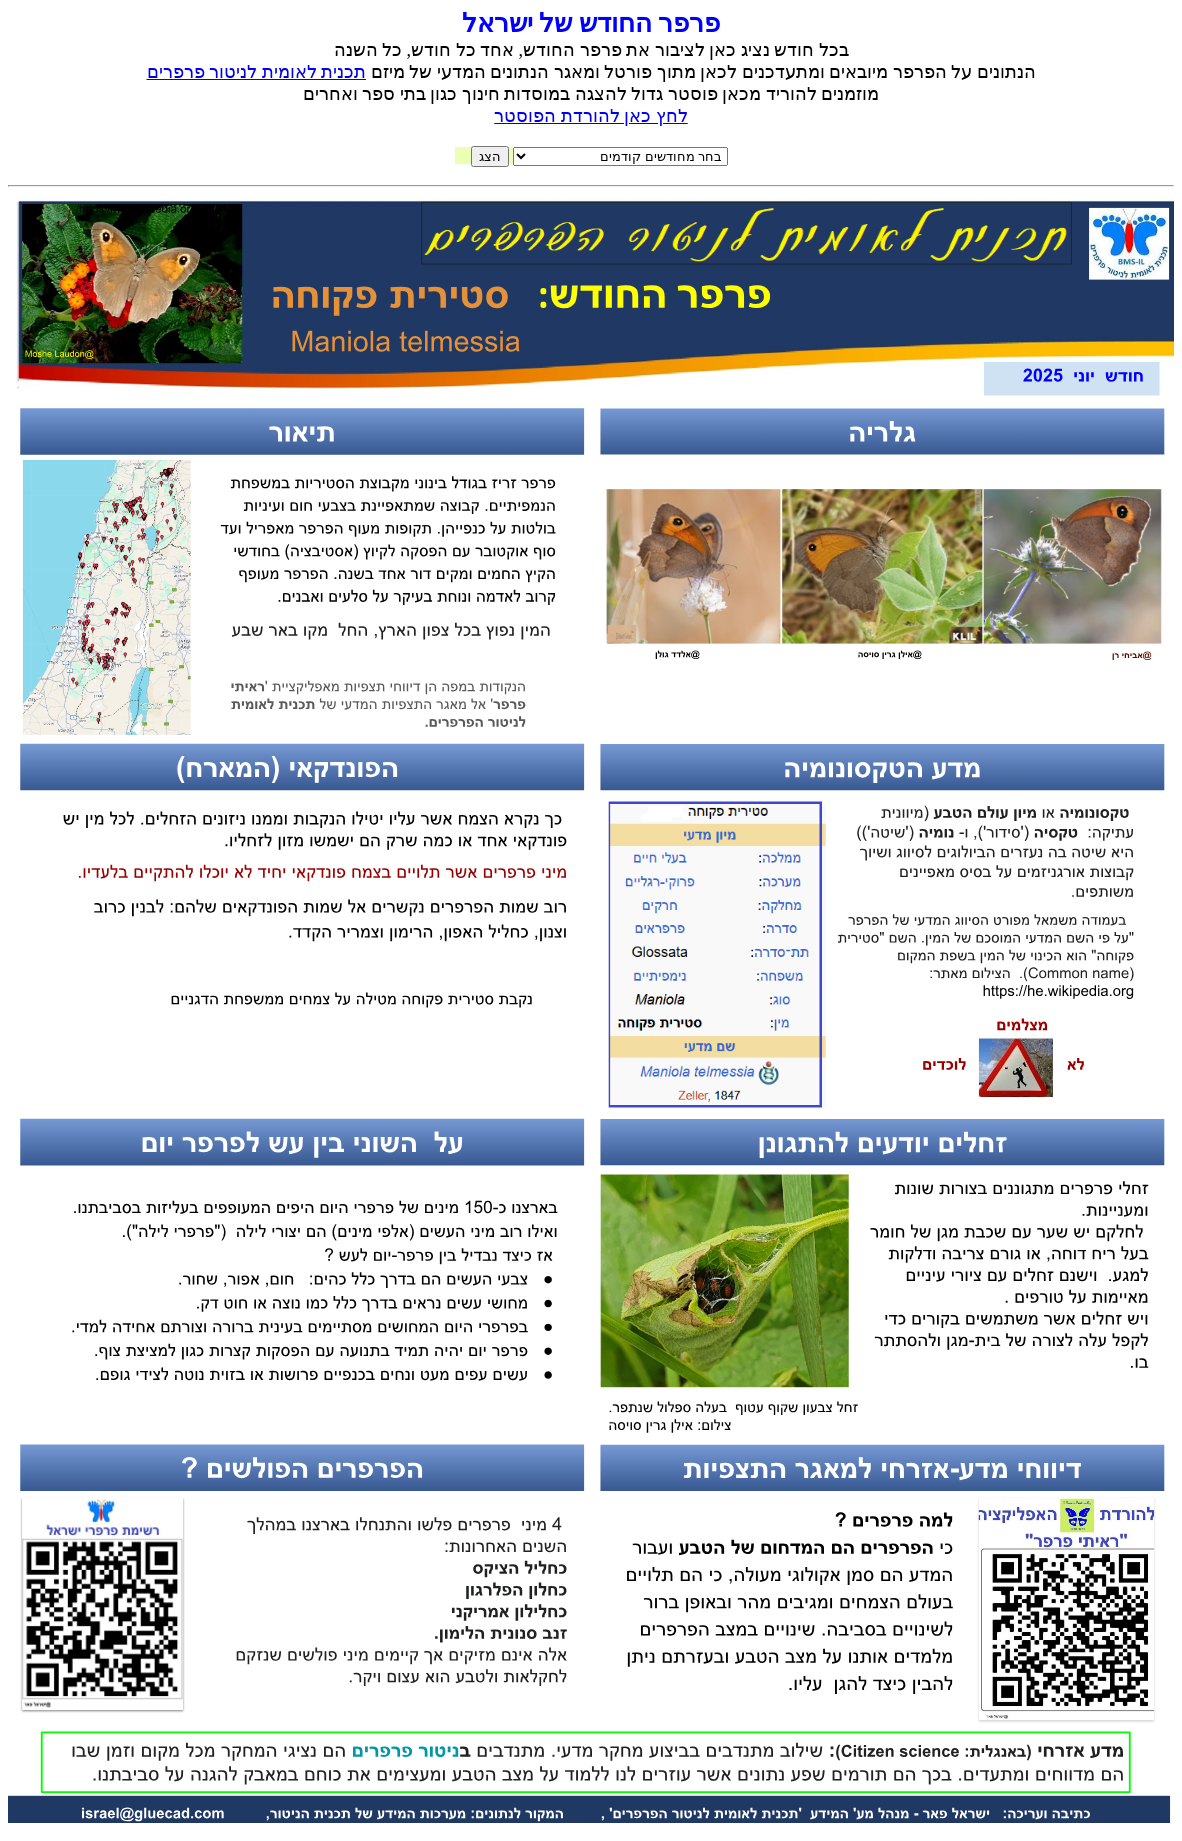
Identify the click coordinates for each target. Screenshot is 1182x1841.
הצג (490, 156)
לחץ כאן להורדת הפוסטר (591, 116)
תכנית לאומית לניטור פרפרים (257, 72)
